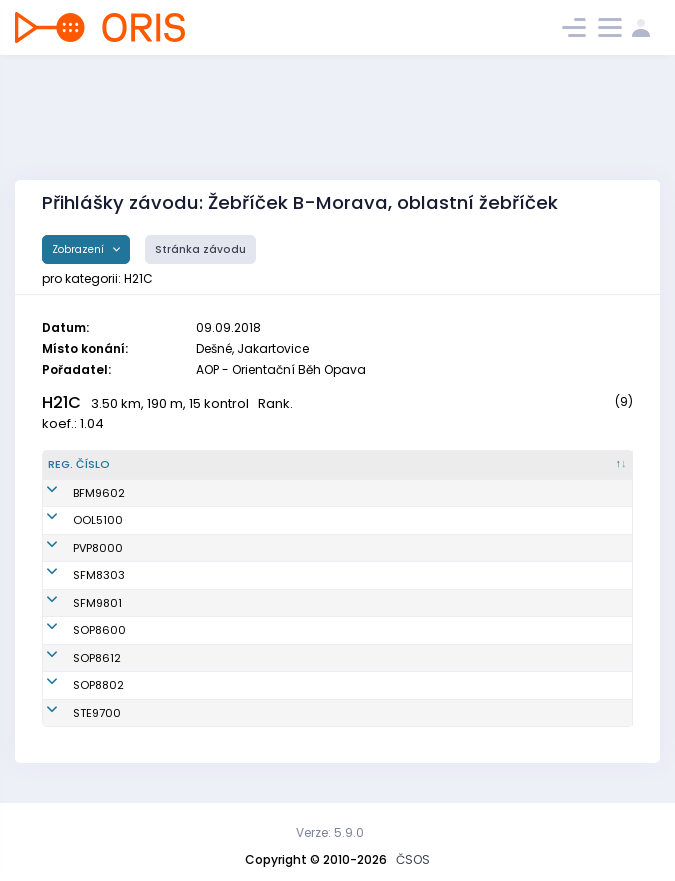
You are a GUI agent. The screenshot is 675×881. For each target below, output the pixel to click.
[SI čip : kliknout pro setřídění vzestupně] (592, 465)
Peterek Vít (175, 630)
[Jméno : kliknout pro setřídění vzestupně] (222, 465)
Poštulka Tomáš (190, 713)
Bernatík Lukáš (186, 603)
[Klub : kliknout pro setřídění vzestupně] (385, 465)
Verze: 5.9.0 (330, 832)
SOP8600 (74, 630)
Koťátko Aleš (180, 575)
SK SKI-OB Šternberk (364, 713)
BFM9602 (74, 493)
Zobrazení (79, 249)
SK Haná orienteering (368, 520)
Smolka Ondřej (187, 658)
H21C (61, 402)
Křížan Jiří (173, 548)
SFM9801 (72, 603)
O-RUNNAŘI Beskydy (365, 575)
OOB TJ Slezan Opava (369, 630)
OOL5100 (73, 520)
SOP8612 (72, 658)
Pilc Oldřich (177, 520)
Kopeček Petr (182, 493)
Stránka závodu (200, 249)
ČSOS (413, 859)
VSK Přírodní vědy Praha (376, 548)
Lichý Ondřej (181, 685)
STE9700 (72, 713)
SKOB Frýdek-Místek (366, 493)
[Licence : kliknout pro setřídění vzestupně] (509, 465)
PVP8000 (73, 548)
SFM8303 (74, 575)
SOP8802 (73, 685)
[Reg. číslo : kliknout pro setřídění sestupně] (92, 465)
